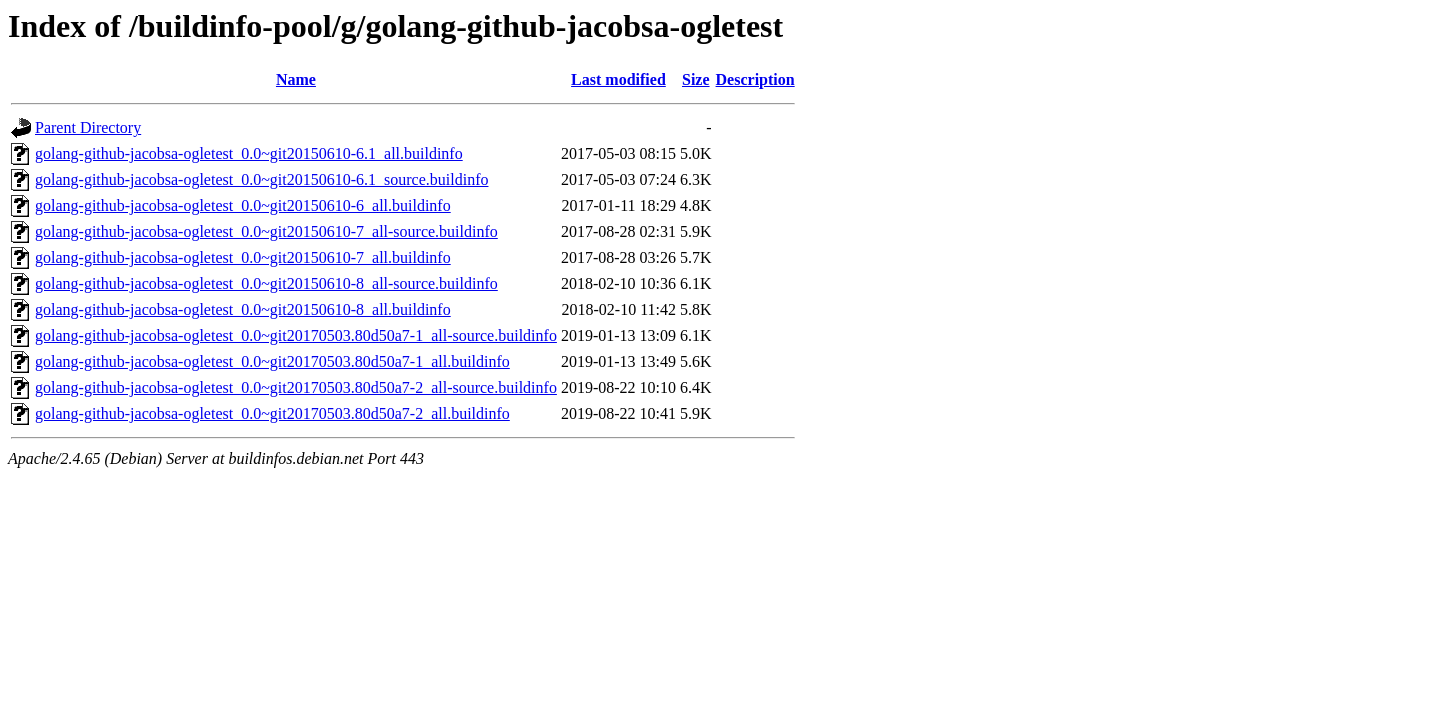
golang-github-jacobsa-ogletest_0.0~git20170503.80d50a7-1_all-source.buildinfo (296, 335)
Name (296, 79)
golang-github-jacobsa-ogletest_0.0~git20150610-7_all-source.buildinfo (266, 231)
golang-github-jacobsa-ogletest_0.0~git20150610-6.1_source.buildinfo (261, 179)
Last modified (618, 79)
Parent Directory (88, 127)
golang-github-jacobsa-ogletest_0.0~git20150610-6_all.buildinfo (243, 205)
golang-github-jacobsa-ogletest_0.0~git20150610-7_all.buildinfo (243, 257)
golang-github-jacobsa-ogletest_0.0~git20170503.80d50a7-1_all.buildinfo (272, 361)
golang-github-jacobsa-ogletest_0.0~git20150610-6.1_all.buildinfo (249, 153)
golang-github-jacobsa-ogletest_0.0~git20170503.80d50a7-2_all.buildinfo (272, 413)
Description (755, 79)
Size (696, 79)
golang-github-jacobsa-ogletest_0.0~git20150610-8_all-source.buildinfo (266, 283)
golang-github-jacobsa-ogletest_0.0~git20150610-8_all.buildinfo (243, 309)
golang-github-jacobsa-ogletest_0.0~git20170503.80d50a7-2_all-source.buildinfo (296, 387)
